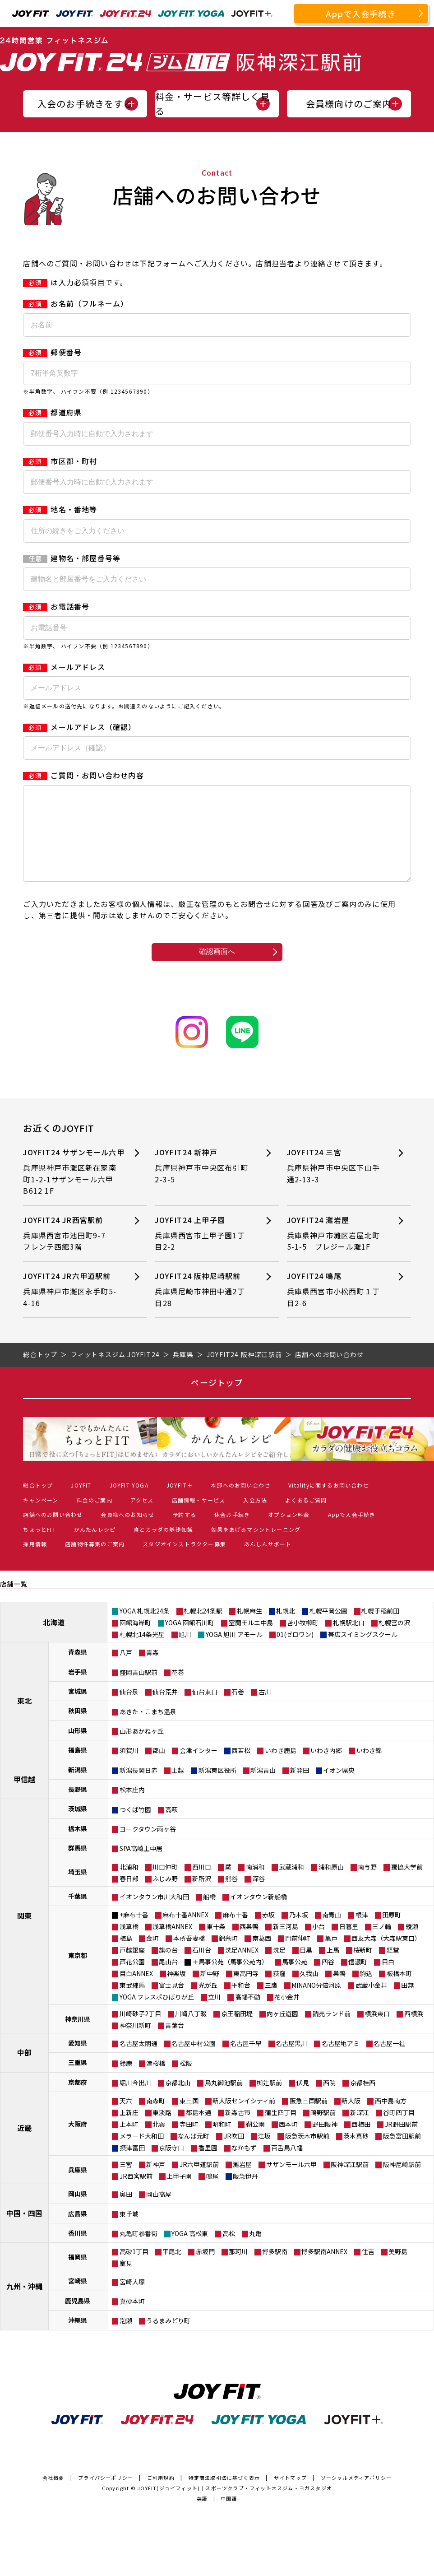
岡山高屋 (158, 2212)
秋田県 (77, 1728)
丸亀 (255, 2251)
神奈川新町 (135, 2043)
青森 (152, 1670)
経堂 (393, 1967)
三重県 (77, 2080)
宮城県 (77, 1709)
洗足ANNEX (242, 1967)
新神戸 (155, 2182)
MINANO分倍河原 (316, 2003)
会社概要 (53, 2495)
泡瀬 (126, 2338)
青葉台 (174, 2043)
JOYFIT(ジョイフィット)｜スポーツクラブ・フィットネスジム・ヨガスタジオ (234, 2506)
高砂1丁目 (134, 2269)
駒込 (366, 1991)
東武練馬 (132, 2003)
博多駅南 (274, 2269)
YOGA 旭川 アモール (234, 1652)
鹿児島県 (77, 2318)
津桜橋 (155, 2081)
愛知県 (77, 2060)
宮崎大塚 (132, 2299)
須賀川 (129, 1768)
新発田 (299, 1788)
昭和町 (221, 2142)
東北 (24, 1718)
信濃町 (357, 1979)
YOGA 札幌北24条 (145, 1628)
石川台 (201, 1967)
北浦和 (129, 1884)
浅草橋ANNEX (172, 1944)
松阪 (186, 2081)
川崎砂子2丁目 (140, 2031)
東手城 (129, 2232)
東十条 (216, 1944)
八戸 (126, 1670)
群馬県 (77, 1865)
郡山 (158, 1768)
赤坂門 (205, 2269)
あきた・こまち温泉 (148, 1729)
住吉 (368, 2269)
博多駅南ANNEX (324, 2269)
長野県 (77, 1807)
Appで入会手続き (361, 13)
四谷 (328, 1979)
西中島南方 (390, 2118)
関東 (24, 1933)
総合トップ (38, 1503)
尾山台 (168, 1979)
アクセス (142, 1518)
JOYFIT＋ (179, 1503)
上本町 (129, 2142)
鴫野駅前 (323, 2130)
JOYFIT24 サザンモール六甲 (73, 1189)
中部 (24, 2070)
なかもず (244, 2165)
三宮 (126, 2182)
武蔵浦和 (291, 1884)
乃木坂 (298, 1932)
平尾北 (171, 2269)
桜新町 (362, 1967)
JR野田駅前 (401, 2142)
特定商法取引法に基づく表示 (224, 2495)
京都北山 (177, 2100)
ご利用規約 (161, 2495)
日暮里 (348, 1944)
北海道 (54, 1640)
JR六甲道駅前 (199, 2182)
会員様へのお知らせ (127, 1532)
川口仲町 (165, 1884)
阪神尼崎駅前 (402, 2182)
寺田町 (189, 2142)
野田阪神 (324, 2142)
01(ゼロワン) (295, 1652)
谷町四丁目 (399, 2130)
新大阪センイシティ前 (243, 2118)
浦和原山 (331, 1884)
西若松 (240, 1768)
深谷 (258, 1896)
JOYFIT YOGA (129, 1503)
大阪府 (77, 2141)
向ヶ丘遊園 (282, 2031)
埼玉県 (77, 1889)
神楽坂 (176, 1991)
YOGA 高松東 (189, 2251)
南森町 (155, 2118)
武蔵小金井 (371, 2003)
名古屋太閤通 (138, 2061)
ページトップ (217, 1400)
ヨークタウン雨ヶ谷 (148, 1846)
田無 (407, 2003)
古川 (265, 1709)
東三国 (189, 2118)
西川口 (201, 1884)
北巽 (158, 2142)
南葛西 (261, 1956)
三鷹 (271, 2003)
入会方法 (255, 1518)
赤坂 (268, 1932)
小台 (318, 1944)
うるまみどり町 (168, 2338)
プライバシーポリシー (105, 2495)
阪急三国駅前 (309, 2118)
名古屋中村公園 (193, 2061)
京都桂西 (362, 2100)
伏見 (302, 2100)
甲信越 (24, 1797)
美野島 (397, 2269)
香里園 (208, 2165)
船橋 (209, 1914)
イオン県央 (339, 1788)
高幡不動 (247, 2014)
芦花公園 (132, 1979)
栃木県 (77, 1846)
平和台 (240, 2003)
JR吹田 (234, 2153)
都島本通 (198, 2130)
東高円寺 (246, 1991)
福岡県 (77, 2274)
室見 (126, 2281)
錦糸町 (228, 1956)
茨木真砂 (356, 2153)
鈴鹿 (126, 2081)
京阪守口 (171, 2165)
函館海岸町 (135, 1640)
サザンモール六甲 (291, 2182)
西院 (329, 2100)
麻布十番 (235, 1932)
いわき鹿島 (280, 1768)
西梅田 (360, 2142)
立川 (214, 2014)
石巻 (237, 1709)
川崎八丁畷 (191, 2031)
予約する (184, 1532)
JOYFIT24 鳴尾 (335, 1307)
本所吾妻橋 (189, 1956)
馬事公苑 (294, 1979)
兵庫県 (77, 2187)
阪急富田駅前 (402, 2153)
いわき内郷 (326, 1768)
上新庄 (129, 2130)
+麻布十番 (134, 1932)
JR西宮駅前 (136, 2194)
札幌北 (285, 1628)
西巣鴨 (249, 1944)
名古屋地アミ (341, 2061)
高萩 (171, 1827)
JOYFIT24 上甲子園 (203, 1251)
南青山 (331, 1932)
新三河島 (285, 1944)
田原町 (391, 1932)
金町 (152, 1956)
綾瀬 (412, 1944)
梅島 (126, 1956)
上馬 (333, 1967)
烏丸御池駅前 (224, 2100)
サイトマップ (290, 2495)
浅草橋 (129, 1944)
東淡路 (161, 2130)
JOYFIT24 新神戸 (203, 1184)
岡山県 (77, 2211)
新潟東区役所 (217, 1788)
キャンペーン (40, 1518)
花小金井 (287, 2014)
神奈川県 (77, 2036)
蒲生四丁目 (280, 2130)
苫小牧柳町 (303, 1640)
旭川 (185, 1652)
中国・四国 (24, 2231)
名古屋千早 (246, 2061)
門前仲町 (297, 1956)
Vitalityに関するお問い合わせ (328, 1503)
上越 (177, 1788)
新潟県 (77, 1787)
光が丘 (208, 2003)
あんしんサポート (268, 1562)
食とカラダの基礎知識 (163, 1547)
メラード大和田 (142, 2153)
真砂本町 (132, 2319)
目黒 (306, 1967)
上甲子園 (179, 2194)
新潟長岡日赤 (138, 1788)
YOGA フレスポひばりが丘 (157, 2014)
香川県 (77, 2250)
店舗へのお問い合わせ (53, 1532)
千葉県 (77, 1914)
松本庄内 (132, 1807)
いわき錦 (369, 1768)
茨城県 (77, 1826)
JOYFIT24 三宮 (335, 1184)
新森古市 (237, 2130)
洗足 (279, 1967)
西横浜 (413, 2031)
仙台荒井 (165, 1709)
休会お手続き (232, 1532)
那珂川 (238, 2269)
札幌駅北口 (349, 1640)
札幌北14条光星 (142, 1652)
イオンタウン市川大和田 (154, 1914)
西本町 (288, 2142)
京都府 (77, 2100)
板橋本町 (399, 1991)
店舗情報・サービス (199, 1518)
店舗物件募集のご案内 (95, 1562)
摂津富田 (132, 2165)
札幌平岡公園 (328, 1628)
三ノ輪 (381, 1944)
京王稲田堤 (237, 2031)
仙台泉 (129, 1709)
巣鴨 (339, 1991)
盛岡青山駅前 (138, 1690)
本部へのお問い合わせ (240, 1503)
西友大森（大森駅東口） (386, 1956)
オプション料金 (288, 1532)
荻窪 (279, 1991)
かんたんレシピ (94, 1547)
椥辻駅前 (269, 2100)
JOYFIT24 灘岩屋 (335, 1251)
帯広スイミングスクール (362, 1652)
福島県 (77, 1767)
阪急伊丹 (245, 2194)
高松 (228, 2251)
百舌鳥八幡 (287, 2165)
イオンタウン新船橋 (258, 1914)
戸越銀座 (132, 1967)
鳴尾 (212, 2194)
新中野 (209, 1991)
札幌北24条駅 (203, 1628)
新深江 (359, 2130)
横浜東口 (377, 2031)
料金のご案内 (94, 1518)
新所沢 (201, 1896)
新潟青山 (263, 1788)
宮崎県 (77, 2298)
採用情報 (35, 1562)
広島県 (77, 2231)
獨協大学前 (407, 1884)
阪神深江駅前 (350, 2182)
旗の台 (168, 1967)
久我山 (309, 1991)
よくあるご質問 (306, 1518)
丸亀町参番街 (138, 2251)
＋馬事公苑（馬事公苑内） (230, 1979)
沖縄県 (77, 2338)
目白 (388, 1979)
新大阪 (351, 2118)
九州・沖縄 (24, 2304)
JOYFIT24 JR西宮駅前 (71, 1251)
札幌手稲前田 (380, 1628)
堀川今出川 (135, 2100)
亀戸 (331, 1956)
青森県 (77, 1669)
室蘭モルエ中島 (251, 1640)
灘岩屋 (242, 2182)
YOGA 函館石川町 (189, 1640)
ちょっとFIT (39, 1547)
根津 (362, 1932)
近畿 (24, 2145)
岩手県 (77, 1689)
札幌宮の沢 (394, 1640)
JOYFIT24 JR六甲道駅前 (71, 1307)
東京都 (77, 1973)
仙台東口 (204, 1709)
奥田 (126, 2212)
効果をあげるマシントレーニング (255, 1547)
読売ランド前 (332, 2031)
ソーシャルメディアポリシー (356, 2495)
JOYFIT (81, 1503)
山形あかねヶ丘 (142, 1748)
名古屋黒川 (291, 2061)
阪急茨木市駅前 (307, 2153)
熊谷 (231, 1896)
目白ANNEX (136, 1991)
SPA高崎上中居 (141, 1866)
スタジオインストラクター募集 (184, 1562)
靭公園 (255, 2142)
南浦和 (255, 1884)
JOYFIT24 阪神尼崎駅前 (203, 1307)
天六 (126, 2118)
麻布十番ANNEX (185, 1932)
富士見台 (171, 2003)
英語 (202, 2516)
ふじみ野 (165, 1896)
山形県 (77, 1748)
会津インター (198, 1768)
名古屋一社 (389, 2061)
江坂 (264, 2153)
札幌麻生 (249, 1628)
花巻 (177, 1690)
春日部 (129, 1896)
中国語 (229, 2516)
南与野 (367, 1884)
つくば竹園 (135, 1827)
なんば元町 (193, 2153)
